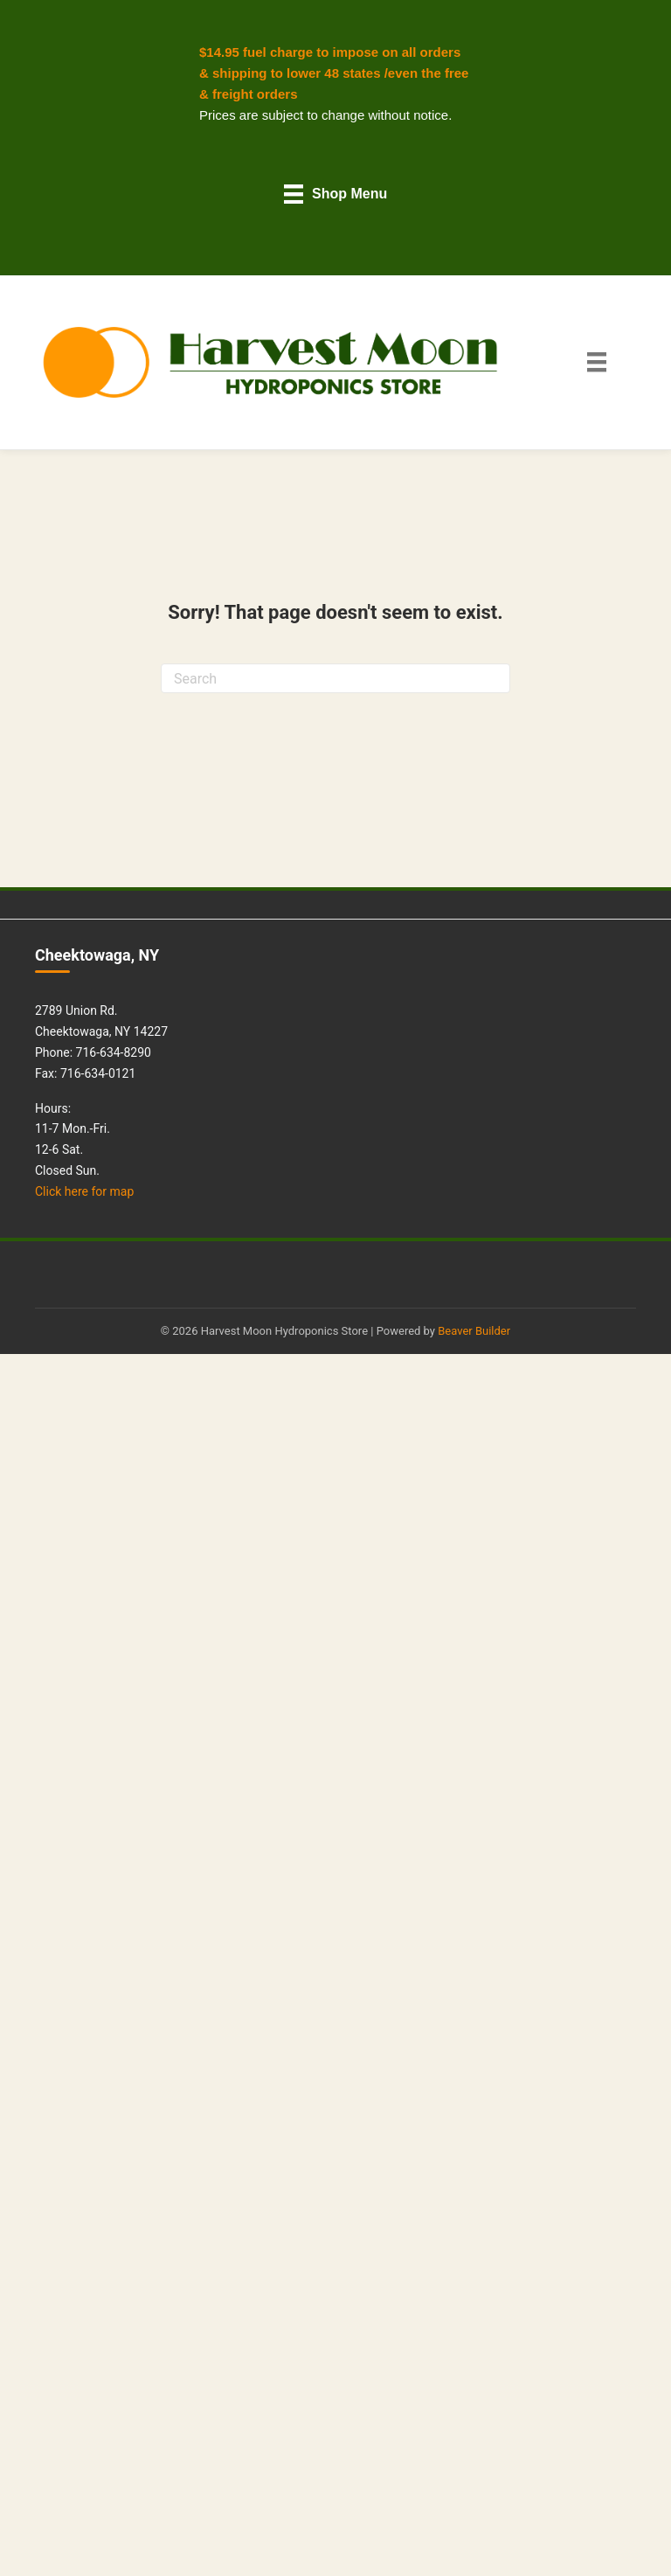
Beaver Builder (474, 1330)
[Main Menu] (597, 362)
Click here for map (84, 1191)
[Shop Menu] (336, 193)
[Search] (335, 678)
